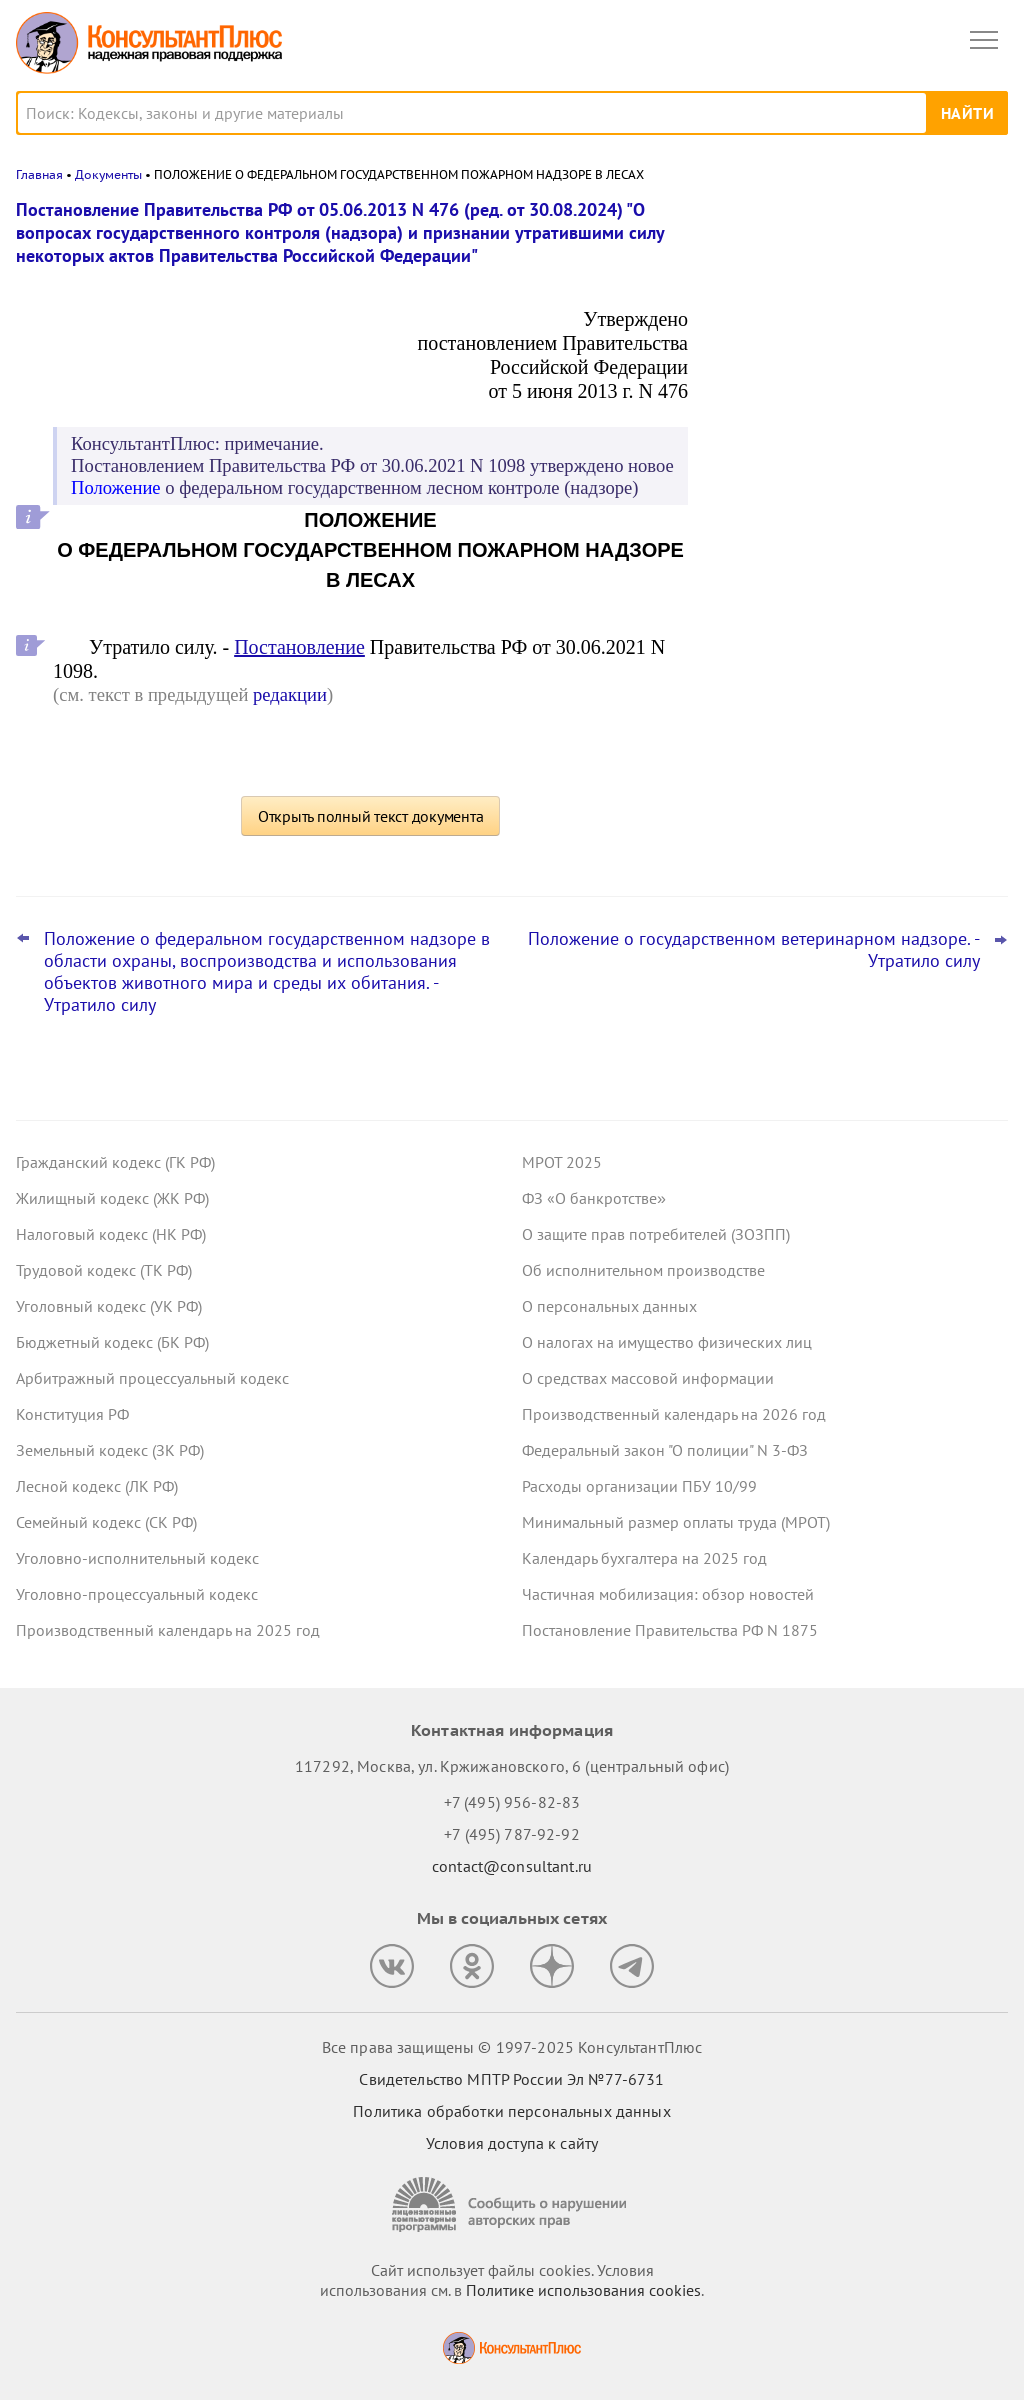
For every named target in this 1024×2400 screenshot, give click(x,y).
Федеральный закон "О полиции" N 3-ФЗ (665, 1450)
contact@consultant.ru (512, 1866)
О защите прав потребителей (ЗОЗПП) (656, 1234)
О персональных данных (609, 1306)
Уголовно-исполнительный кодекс (137, 1558)
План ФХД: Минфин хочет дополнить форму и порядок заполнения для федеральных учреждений (853, 579)
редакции (290, 694)
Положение (116, 487)
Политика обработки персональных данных (511, 2111)
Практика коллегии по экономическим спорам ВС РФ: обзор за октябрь (858, 303)
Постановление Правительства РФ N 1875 (670, 1630)
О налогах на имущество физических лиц (667, 1342)
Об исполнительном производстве (643, 1270)
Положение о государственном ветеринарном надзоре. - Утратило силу (754, 950)
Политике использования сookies (583, 2290)
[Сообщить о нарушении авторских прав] (512, 2204)
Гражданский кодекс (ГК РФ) (115, 1162)
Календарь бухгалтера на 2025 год (644, 1558)
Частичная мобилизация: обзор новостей (668, 1594)
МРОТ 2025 (562, 1162)
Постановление (299, 647)
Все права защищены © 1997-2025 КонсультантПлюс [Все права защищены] (512, 2047)
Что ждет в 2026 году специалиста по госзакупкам (854, 481)
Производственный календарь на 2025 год (168, 1630)
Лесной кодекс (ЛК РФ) (97, 1486)
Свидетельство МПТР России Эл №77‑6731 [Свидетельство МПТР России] (511, 2079)
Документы (108, 174)
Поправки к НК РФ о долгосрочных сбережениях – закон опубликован (847, 391)
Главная (39, 174)
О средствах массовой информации (648, 1378)
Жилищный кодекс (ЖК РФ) (112, 1198)
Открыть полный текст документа (371, 816)
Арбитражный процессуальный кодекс (152, 1378)
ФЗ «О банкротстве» (594, 1198)
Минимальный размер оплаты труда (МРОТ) (676, 1522)
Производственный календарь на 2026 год (674, 1414)
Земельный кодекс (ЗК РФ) (110, 1450)
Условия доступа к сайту (512, 2143)
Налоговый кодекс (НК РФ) (111, 1234)
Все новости (770, 644)
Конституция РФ (72, 1414)
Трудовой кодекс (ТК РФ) (104, 1270)
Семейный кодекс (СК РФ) (106, 1522)
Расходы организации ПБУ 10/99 (639, 1486)
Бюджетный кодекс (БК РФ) (112, 1342)
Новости (799, 222)
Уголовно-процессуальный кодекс (137, 1594)
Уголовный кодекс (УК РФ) (109, 1306)
